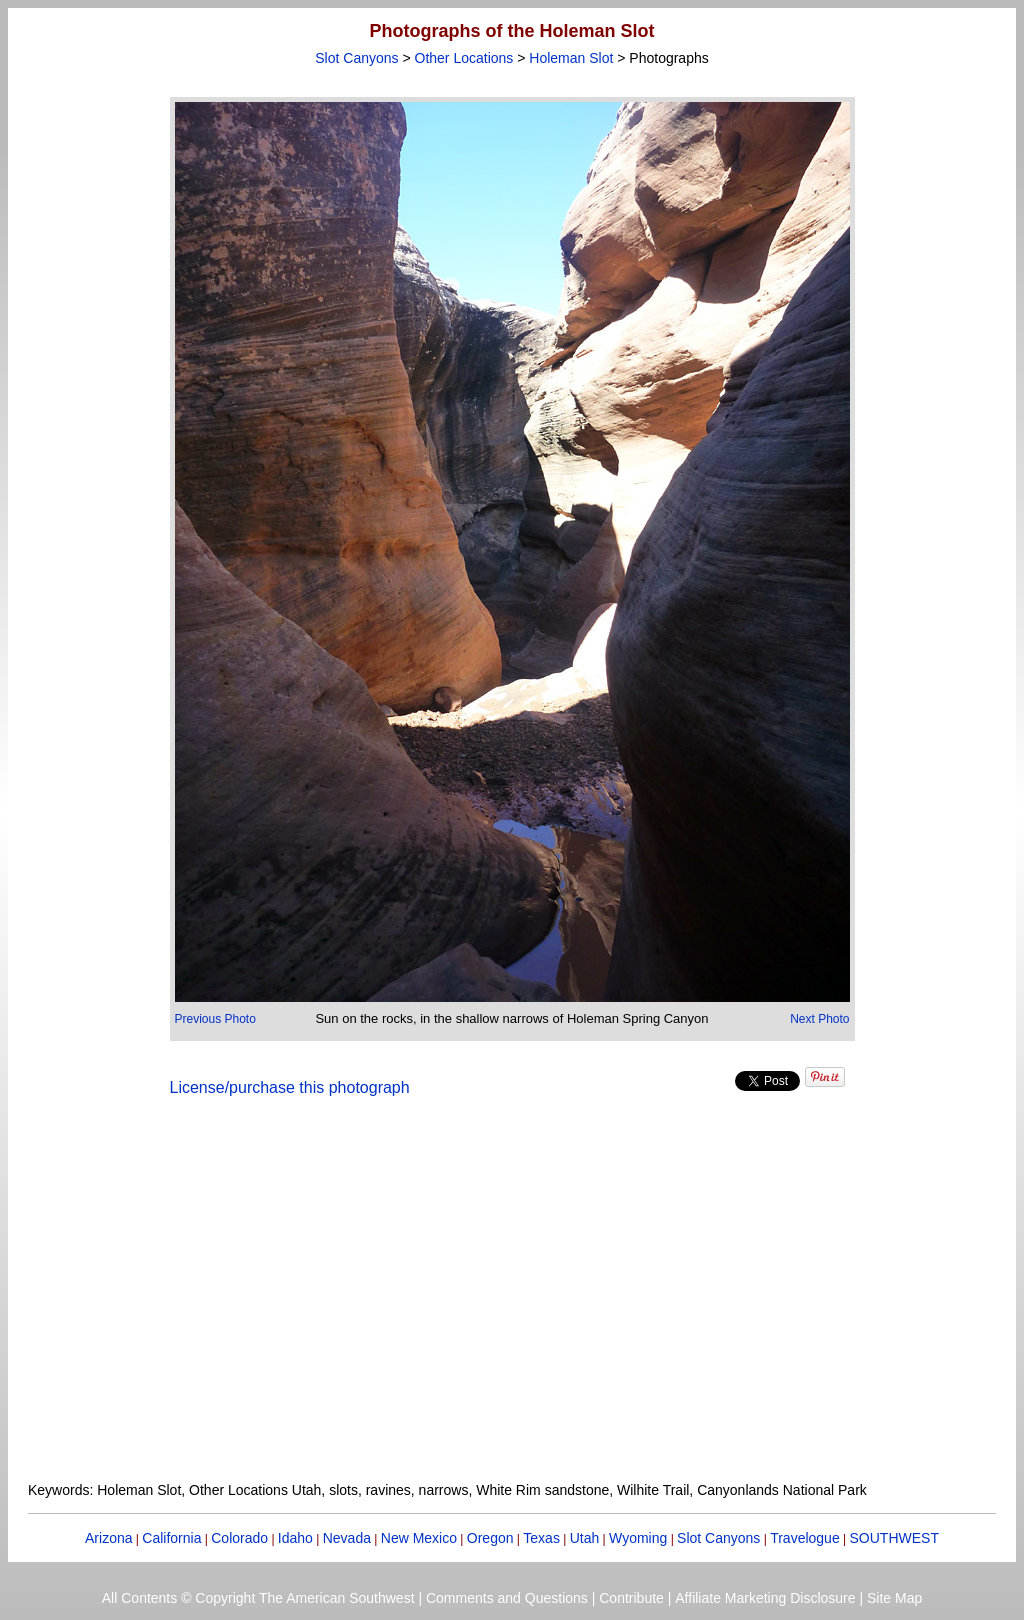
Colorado (239, 1538)
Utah (585, 1538)
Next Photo (819, 1019)
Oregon (490, 1538)
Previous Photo (215, 1019)
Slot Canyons (356, 58)
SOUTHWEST (894, 1538)
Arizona (108, 1538)
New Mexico (419, 1538)
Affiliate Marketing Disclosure (765, 1598)
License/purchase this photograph (290, 1087)
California (171, 1538)
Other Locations (464, 58)
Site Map (894, 1598)
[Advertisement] (512, 1301)
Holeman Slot (571, 58)
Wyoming (638, 1538)
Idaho (295, 1538)
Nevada (347, 1538)
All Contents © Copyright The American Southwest (258, 1598)
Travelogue (805, 1538)
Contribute (631, 1598)
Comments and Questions (507, 1598)
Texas (541, 1538)
